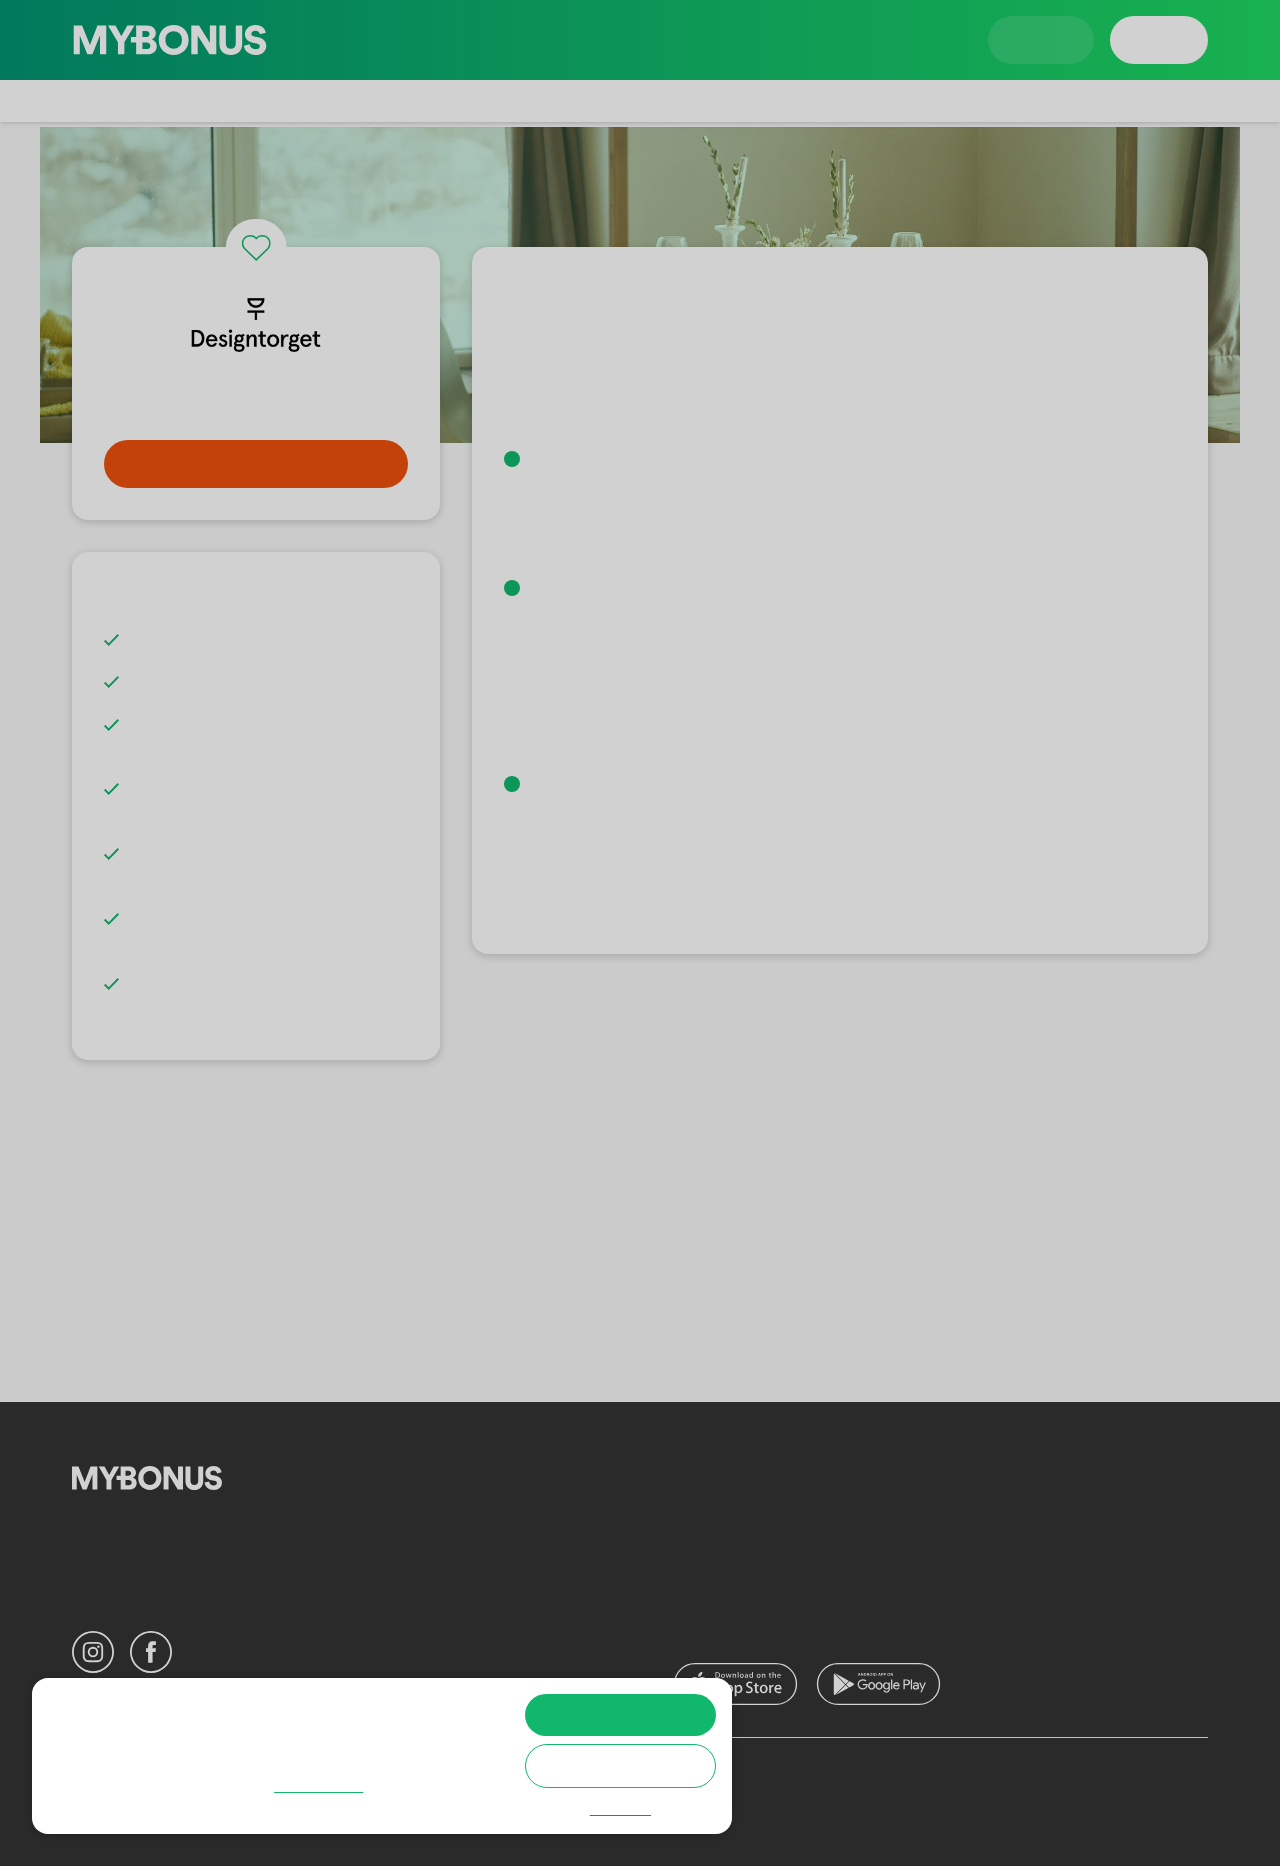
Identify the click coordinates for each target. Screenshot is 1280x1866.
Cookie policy (121, 1807)
